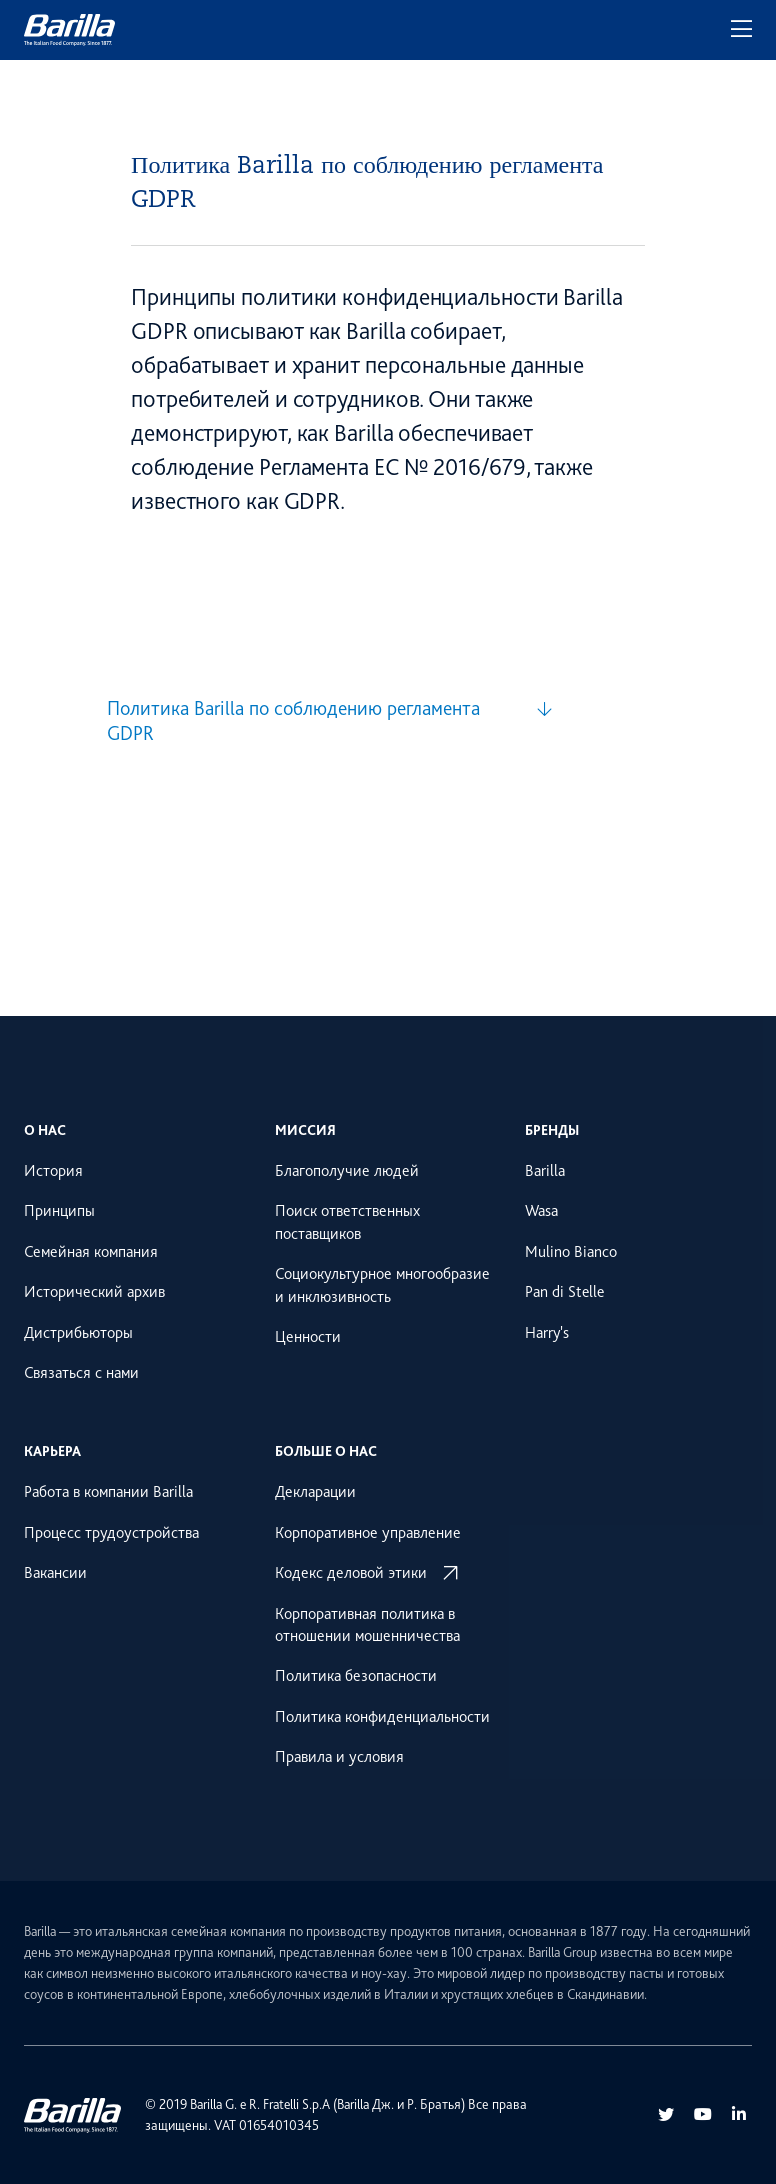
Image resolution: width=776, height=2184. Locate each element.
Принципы (59, 1211)
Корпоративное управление (368, 1533)
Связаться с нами (81, 1373)
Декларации (315, 1492)
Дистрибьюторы (78, 1333)
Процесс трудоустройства (111, 1533)
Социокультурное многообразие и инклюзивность (382, 1285)
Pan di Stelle (564, 1292)
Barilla (545, 1171)
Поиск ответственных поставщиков (347, 1222)
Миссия (305, 1130)
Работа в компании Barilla (108, 1492)
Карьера (52, 1451)
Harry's (547, 1333)
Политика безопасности (356, 1676)
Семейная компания (91, 1252)
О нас (45, 1130)
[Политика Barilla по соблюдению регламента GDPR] (329, 721)
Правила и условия (339, 1757)
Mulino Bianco (571, 1252)
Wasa (541, 1211)
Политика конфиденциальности (382, 1717)
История (53, 1171)
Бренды (552, 1130)
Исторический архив (94, 1292)
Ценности (308, 1337)
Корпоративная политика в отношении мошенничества (367, 1625)
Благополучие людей (347, 1171)
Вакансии (55, 1573)
